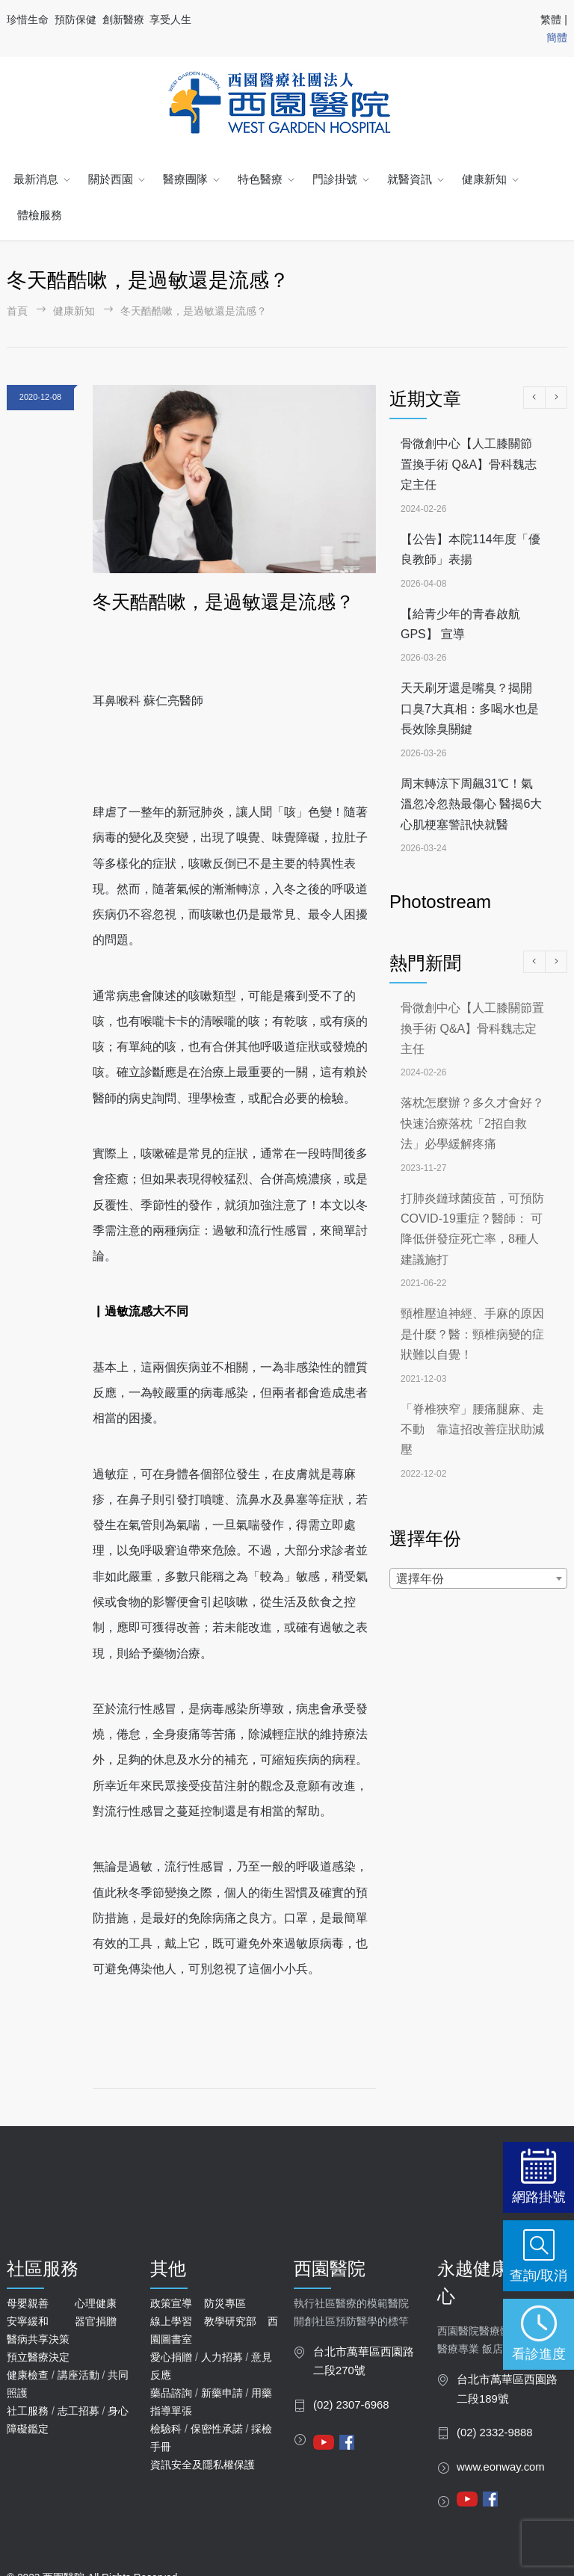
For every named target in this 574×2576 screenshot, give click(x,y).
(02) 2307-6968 (351, 2405)
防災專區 (225, 2303)
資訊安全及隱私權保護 (202, 2465)
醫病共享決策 (38, 2339)
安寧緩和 (28, 2321)
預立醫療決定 (38, 2357)
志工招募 (78, 2411)
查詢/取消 (538, 2275)
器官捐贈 (96, 2321)
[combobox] (478, 1578)
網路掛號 (539, 2197)
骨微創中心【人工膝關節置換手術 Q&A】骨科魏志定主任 (469, 464)
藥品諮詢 (171, 2393)
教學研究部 (230, 2321)
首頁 (17, 311)
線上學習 (171, 2321)
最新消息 (35, 179)
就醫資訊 (409, 179)
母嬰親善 (28, 2303)
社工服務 (28, 2411)
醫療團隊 (185, 179)
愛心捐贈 (171, 2357)
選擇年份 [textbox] (420, 1578)
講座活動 (78, 2375)
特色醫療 (260, 179)
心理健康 (96, 2303)
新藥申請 (222, 2393)
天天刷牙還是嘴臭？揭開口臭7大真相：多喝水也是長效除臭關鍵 (470, 708)
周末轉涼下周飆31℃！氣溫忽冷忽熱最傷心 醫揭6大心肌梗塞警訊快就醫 (471, 804)
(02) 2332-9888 (495, 2432)
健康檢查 (28, 2375)
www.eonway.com (501, 2467)
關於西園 (110, 179)
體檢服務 (39, 215)
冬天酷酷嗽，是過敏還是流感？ (223, 601)
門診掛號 (334, 179)
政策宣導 (171, 2303)
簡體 (556, 37)
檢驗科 (166, 2429)
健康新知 (484, 179)
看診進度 (539, 2354)
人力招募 (222, 2357)
